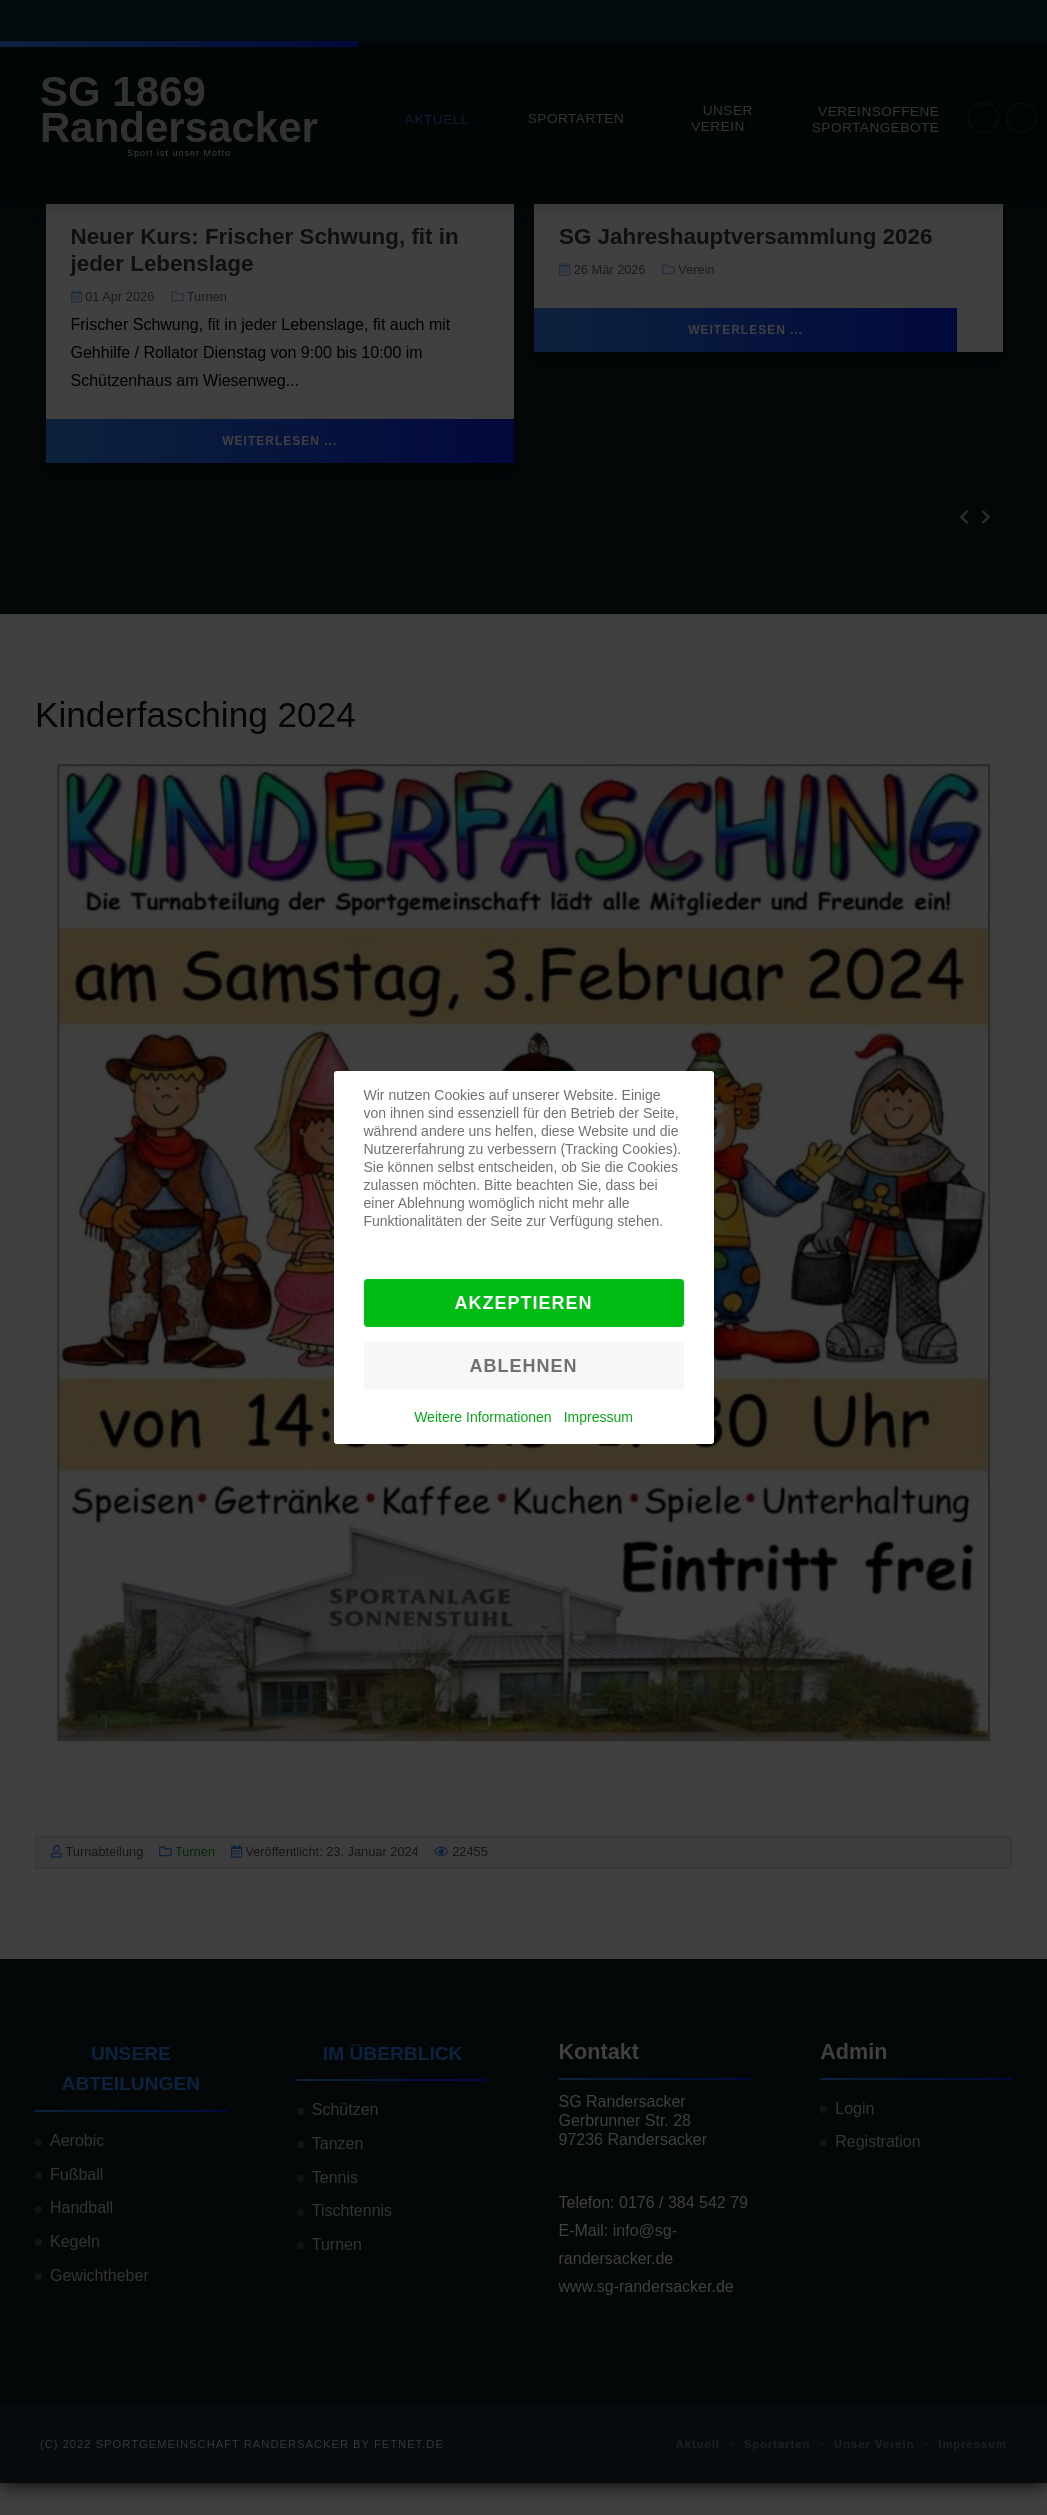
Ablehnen (523, 1366)
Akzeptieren (523, 1303)
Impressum (598, 1417)
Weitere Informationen (482, 1417)
